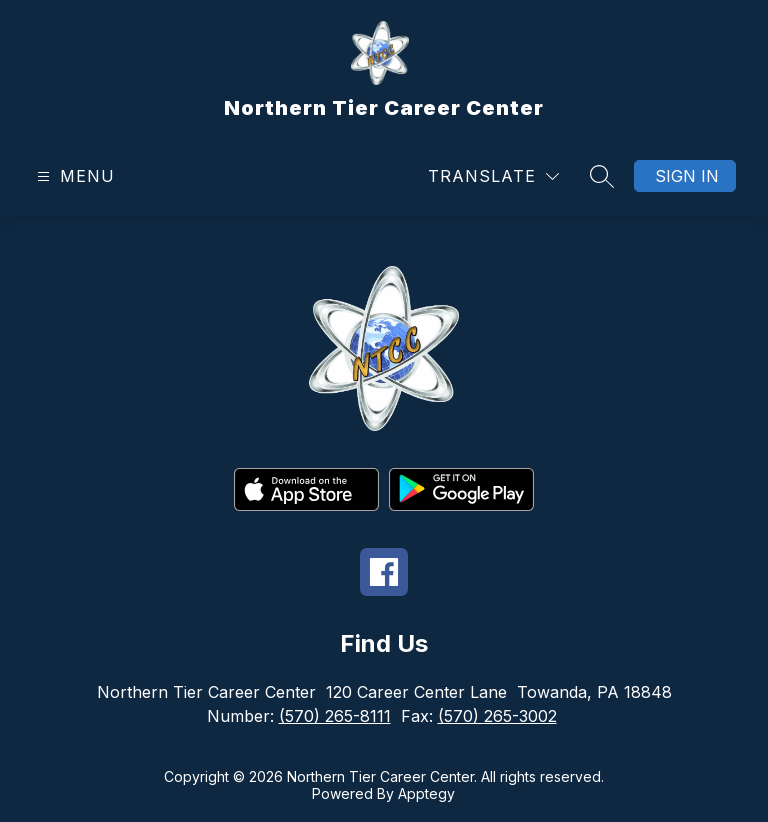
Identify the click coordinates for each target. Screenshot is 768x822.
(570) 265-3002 (497, 716)
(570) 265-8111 (335, 716)
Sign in (687, 176)
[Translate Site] (493, 176)
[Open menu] (73, 176)
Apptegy (426, 793)
